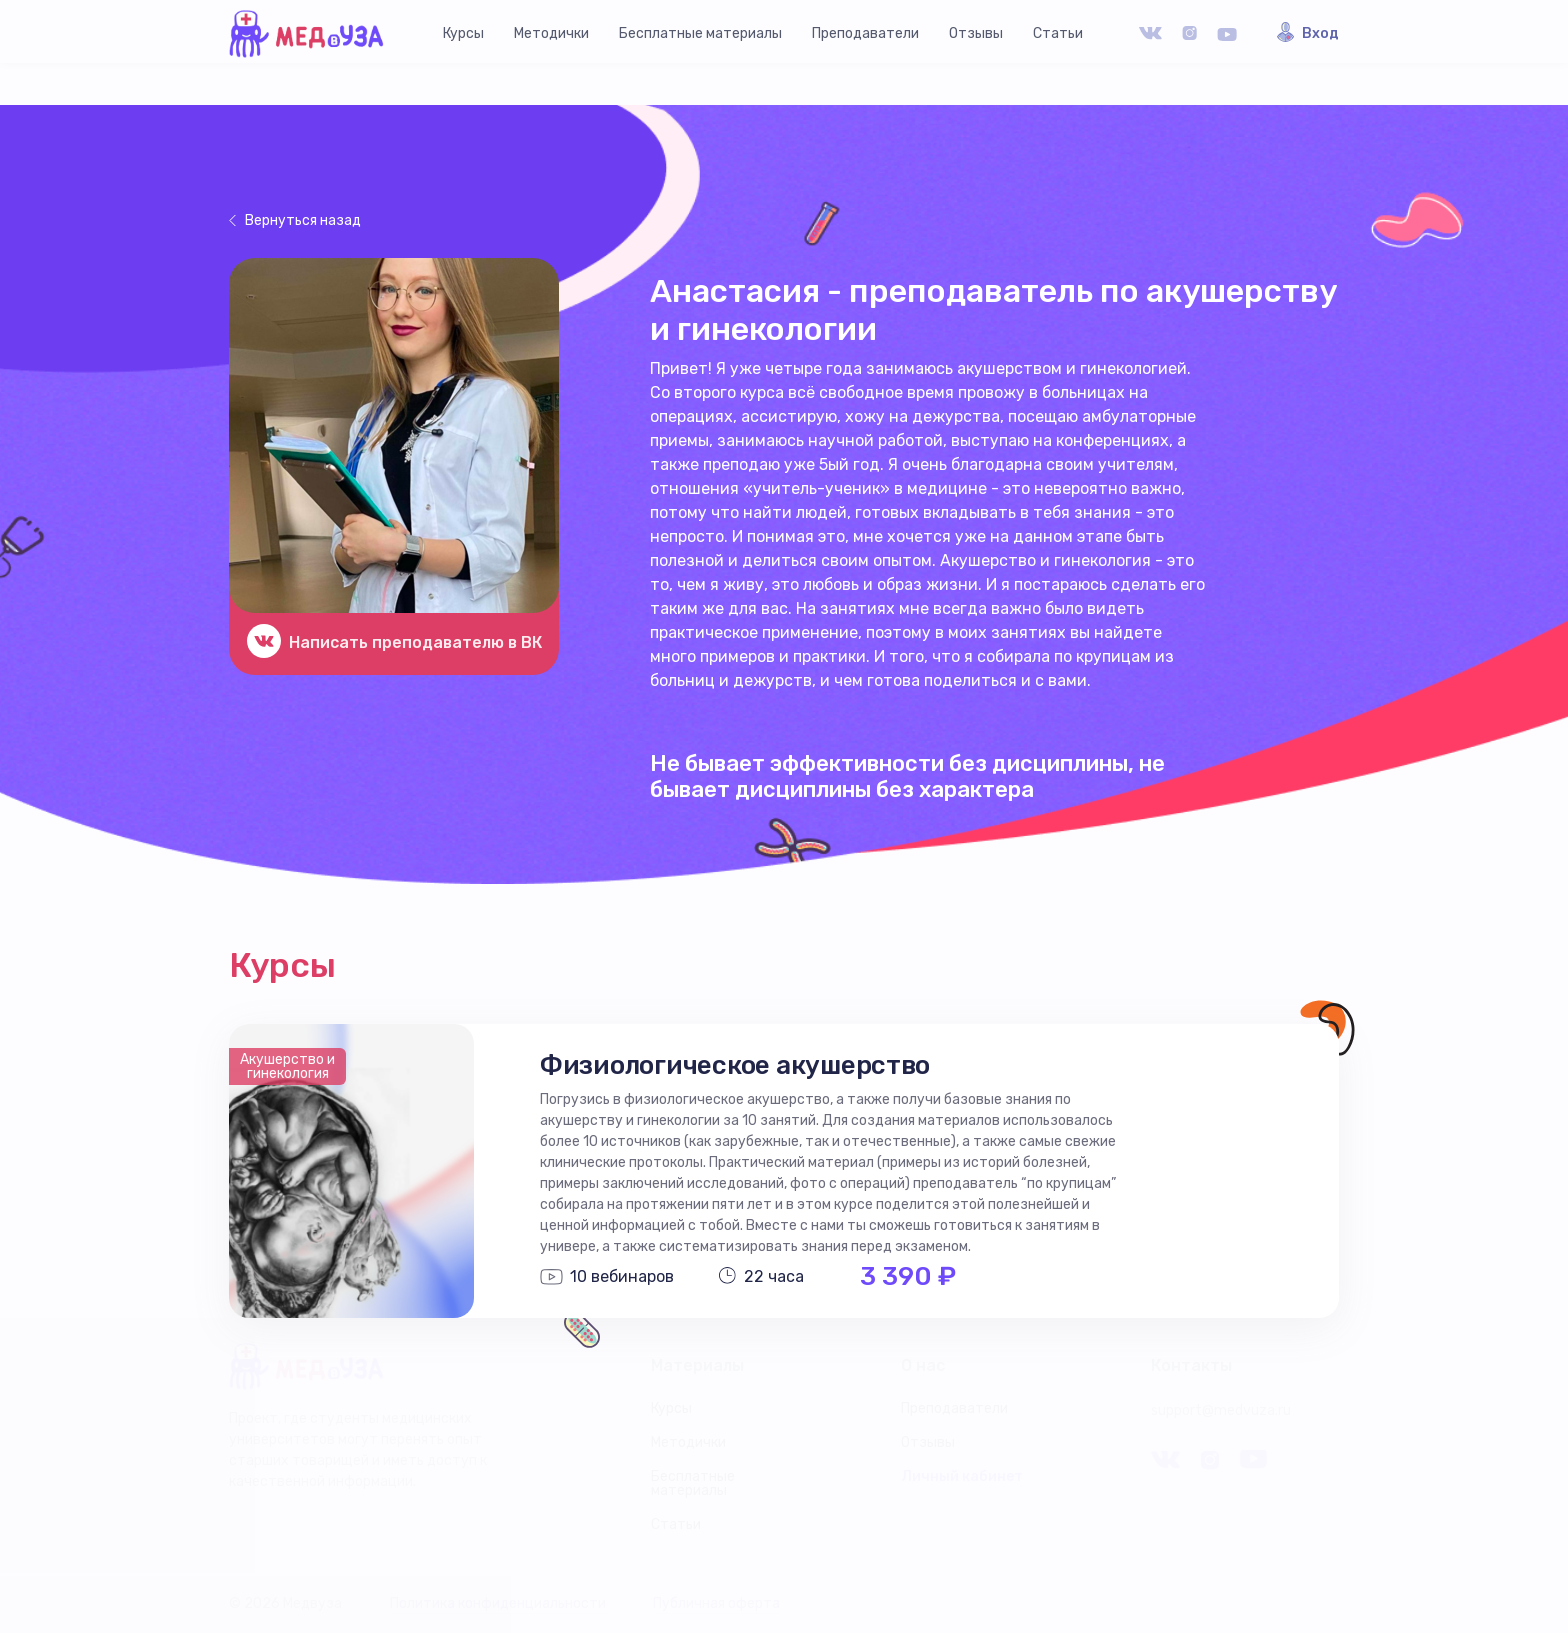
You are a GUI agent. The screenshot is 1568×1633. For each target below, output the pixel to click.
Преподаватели (865, 33)
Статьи (1058, 33)
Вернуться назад (303, 220)
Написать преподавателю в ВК (415, 642)
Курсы (463, 33)
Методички (551, 33)
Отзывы (976, 33)
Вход (1320, 34)
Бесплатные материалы (700, 33)
